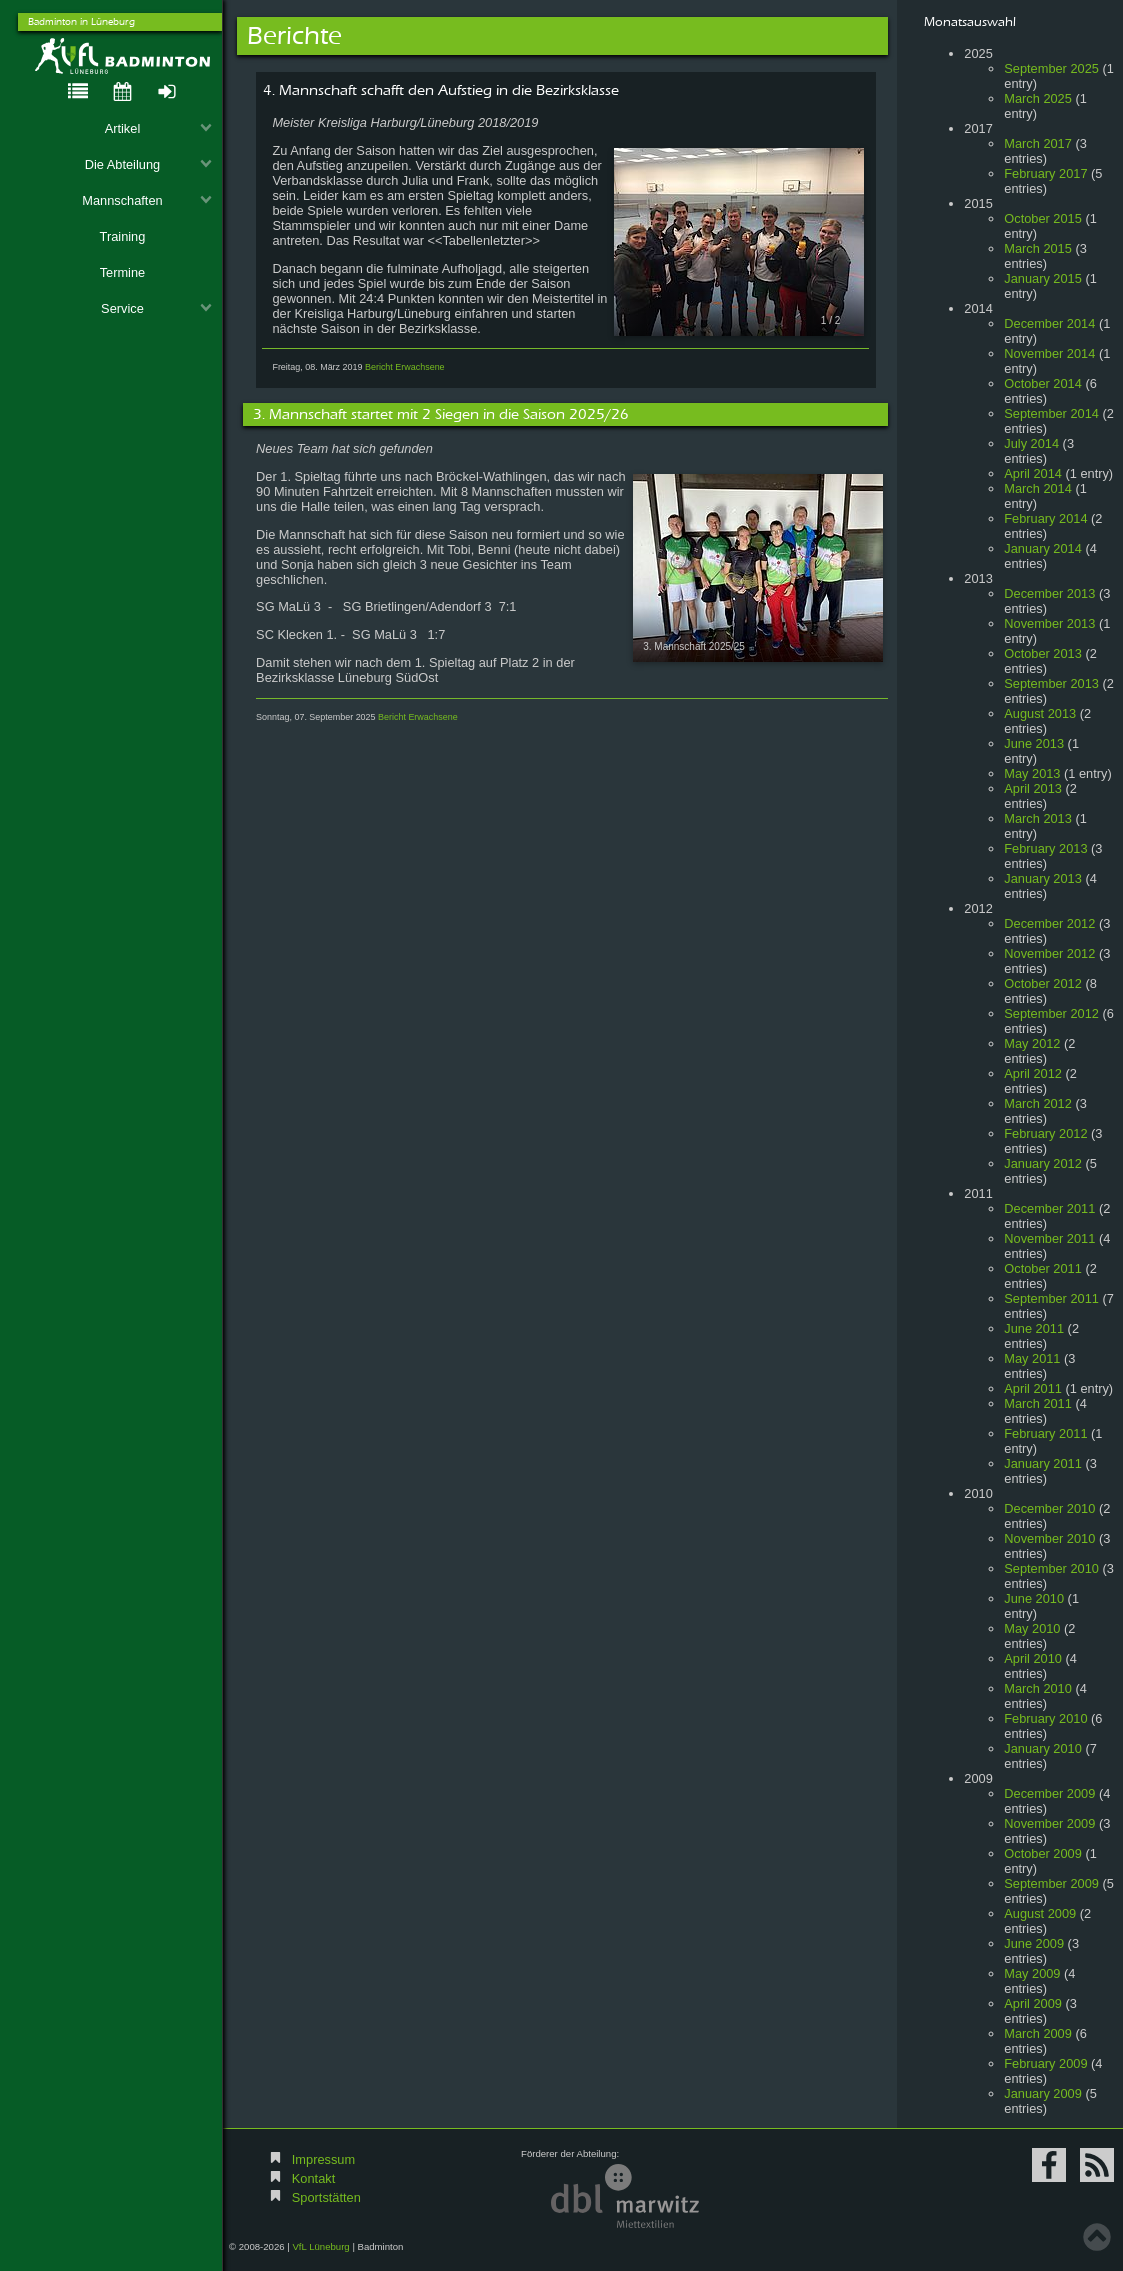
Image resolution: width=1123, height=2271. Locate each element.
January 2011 (1043, 1463)
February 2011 (1045, 1433)
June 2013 (1034, 743)
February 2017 (1045, 173)
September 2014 (1051, 413)
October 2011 (1043, 1268)
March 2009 (1038, 2033)
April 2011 (1033, 1388)
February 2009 (1045, 2063)
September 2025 (1051, 68)
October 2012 (1043, 983)
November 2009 (1049, 1823)
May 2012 (1032, 1043)
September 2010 (1051, 1568)
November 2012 (1049, 953)
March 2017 (1038, 143)
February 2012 (1045, 1133)
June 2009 (1034, 1943)
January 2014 (1043, 548)
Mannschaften (147, 200)
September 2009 (1051, 1883)
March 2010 (1038, 1688)
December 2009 (1049, 1793)
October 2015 (1043, 218)
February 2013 (1045, 848)
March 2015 (1038, 248)
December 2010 (1049, 1508)
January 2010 (1043, 1748)
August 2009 (1040, 1913)
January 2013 (1043, 878)
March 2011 (1038, 1403)
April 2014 (1033, 473)
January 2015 (1043, 278)
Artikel (159, 128)
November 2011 (1049, 1238)
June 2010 (1034, 1598)
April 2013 (1033, 788)
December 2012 (1049, 923)
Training (123, 236)
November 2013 (1049, 623)
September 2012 (1051, 1013)
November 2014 (1049, 353)
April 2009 (1033, 2003)
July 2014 (1031, 443)
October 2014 (1043, 383)
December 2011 (1049, 1208)
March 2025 (1038, 98)
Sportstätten (326, 2197)
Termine (123, 272)
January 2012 (1043, 1163)
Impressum (323, 2159)
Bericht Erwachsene (405, 367)
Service (156, 308)
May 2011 (1032, 1358)
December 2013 (1049, 593)
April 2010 (1033, 1658)
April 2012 (1033, 1073)
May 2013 (1032, 773)
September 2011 (1051, 1298)
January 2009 (1043, 2093)
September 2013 (1051, 683)
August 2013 (1040, 713)
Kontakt (313, 2178)
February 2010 (1045, 1718)
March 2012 (1038, 1103)
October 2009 (1043, 1853)
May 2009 (1032, 1973)
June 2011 (1034, 1328)
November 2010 (1049, 1538)
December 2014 (1049, 323)
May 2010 (1032, 1628)
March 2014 (1038, 488)
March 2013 (1038, 818)
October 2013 (1043, 653)
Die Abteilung (149, 164)
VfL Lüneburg (320, 2246)
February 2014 (1045, 518)
